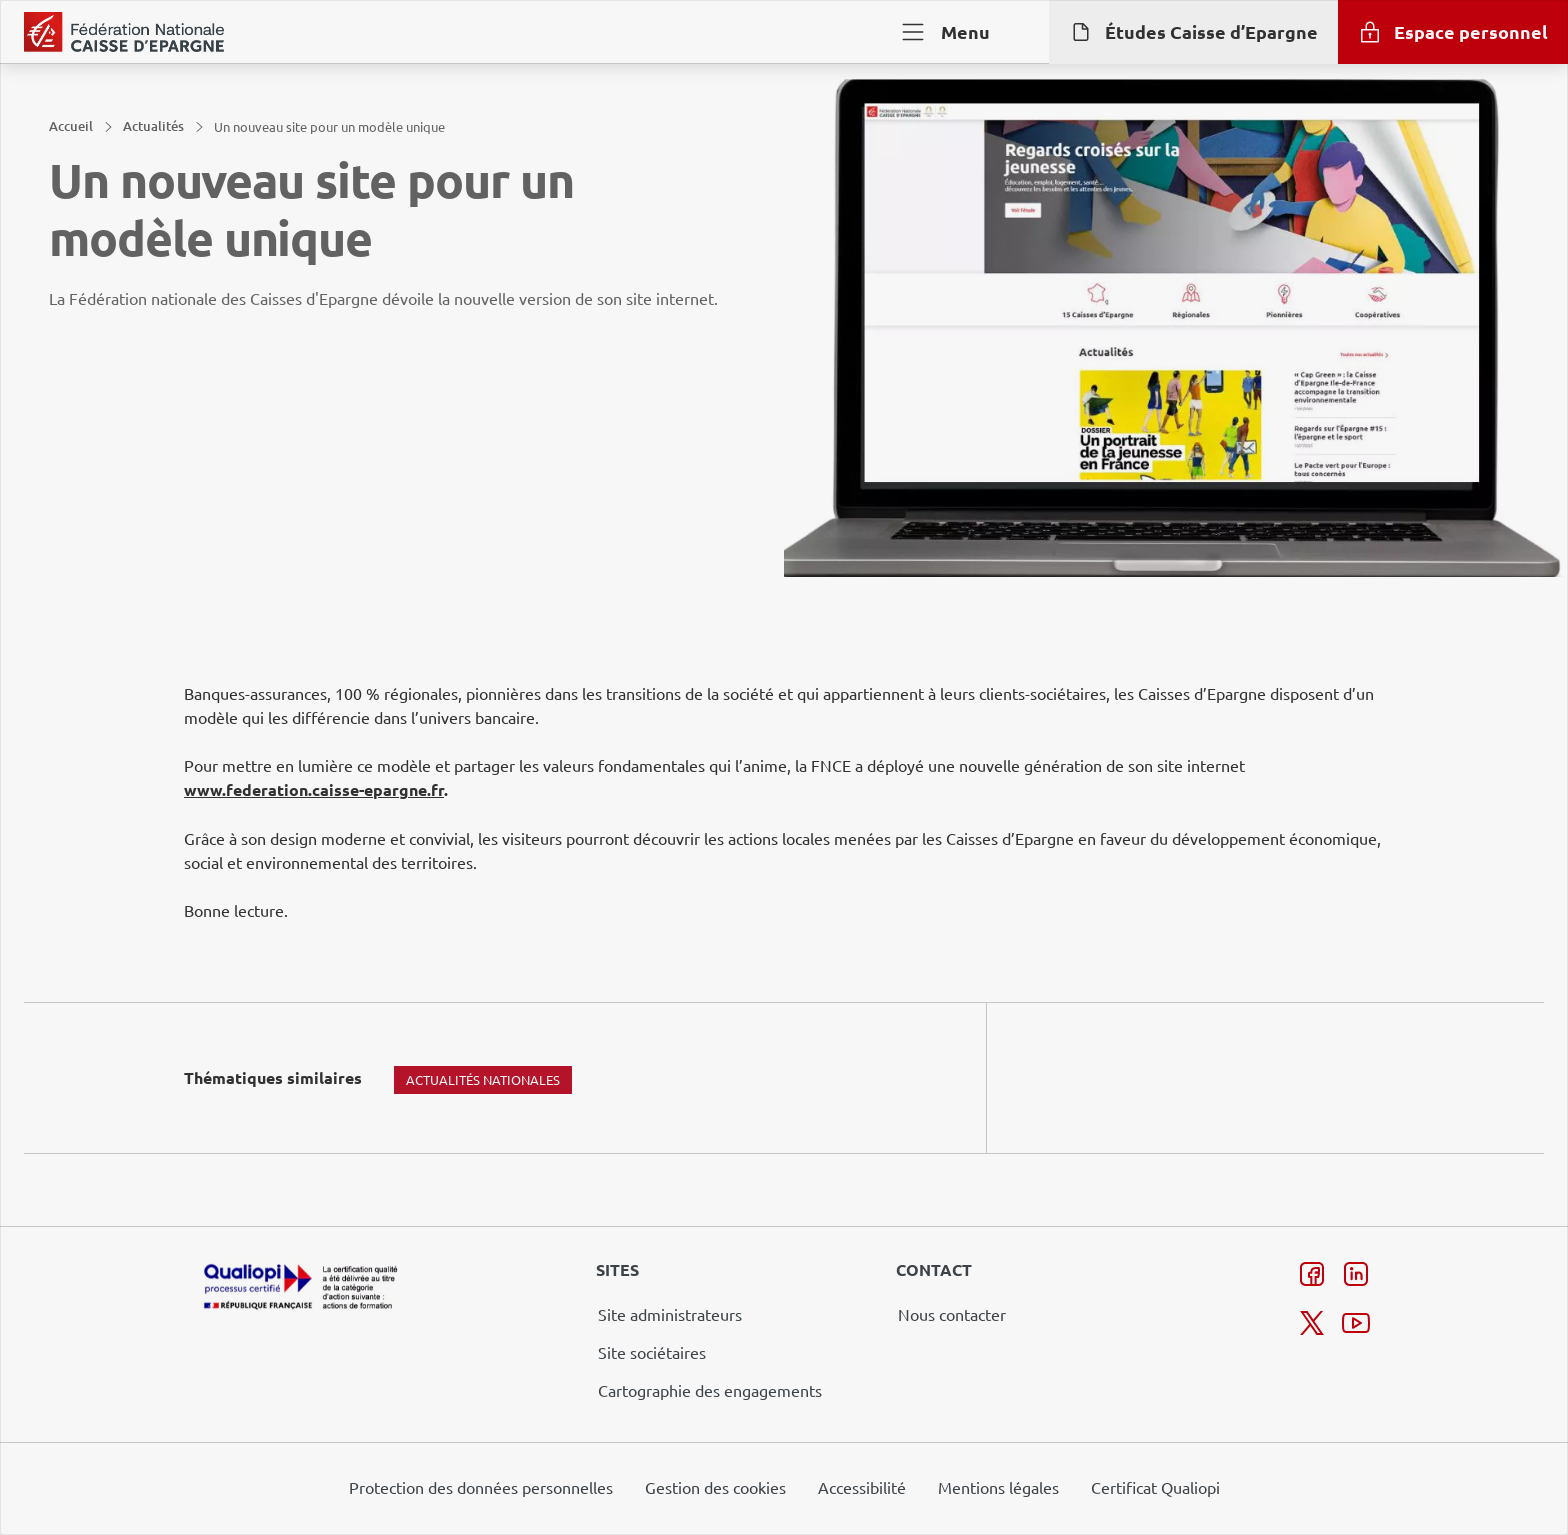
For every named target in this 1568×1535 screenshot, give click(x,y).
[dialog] (784, 767)
